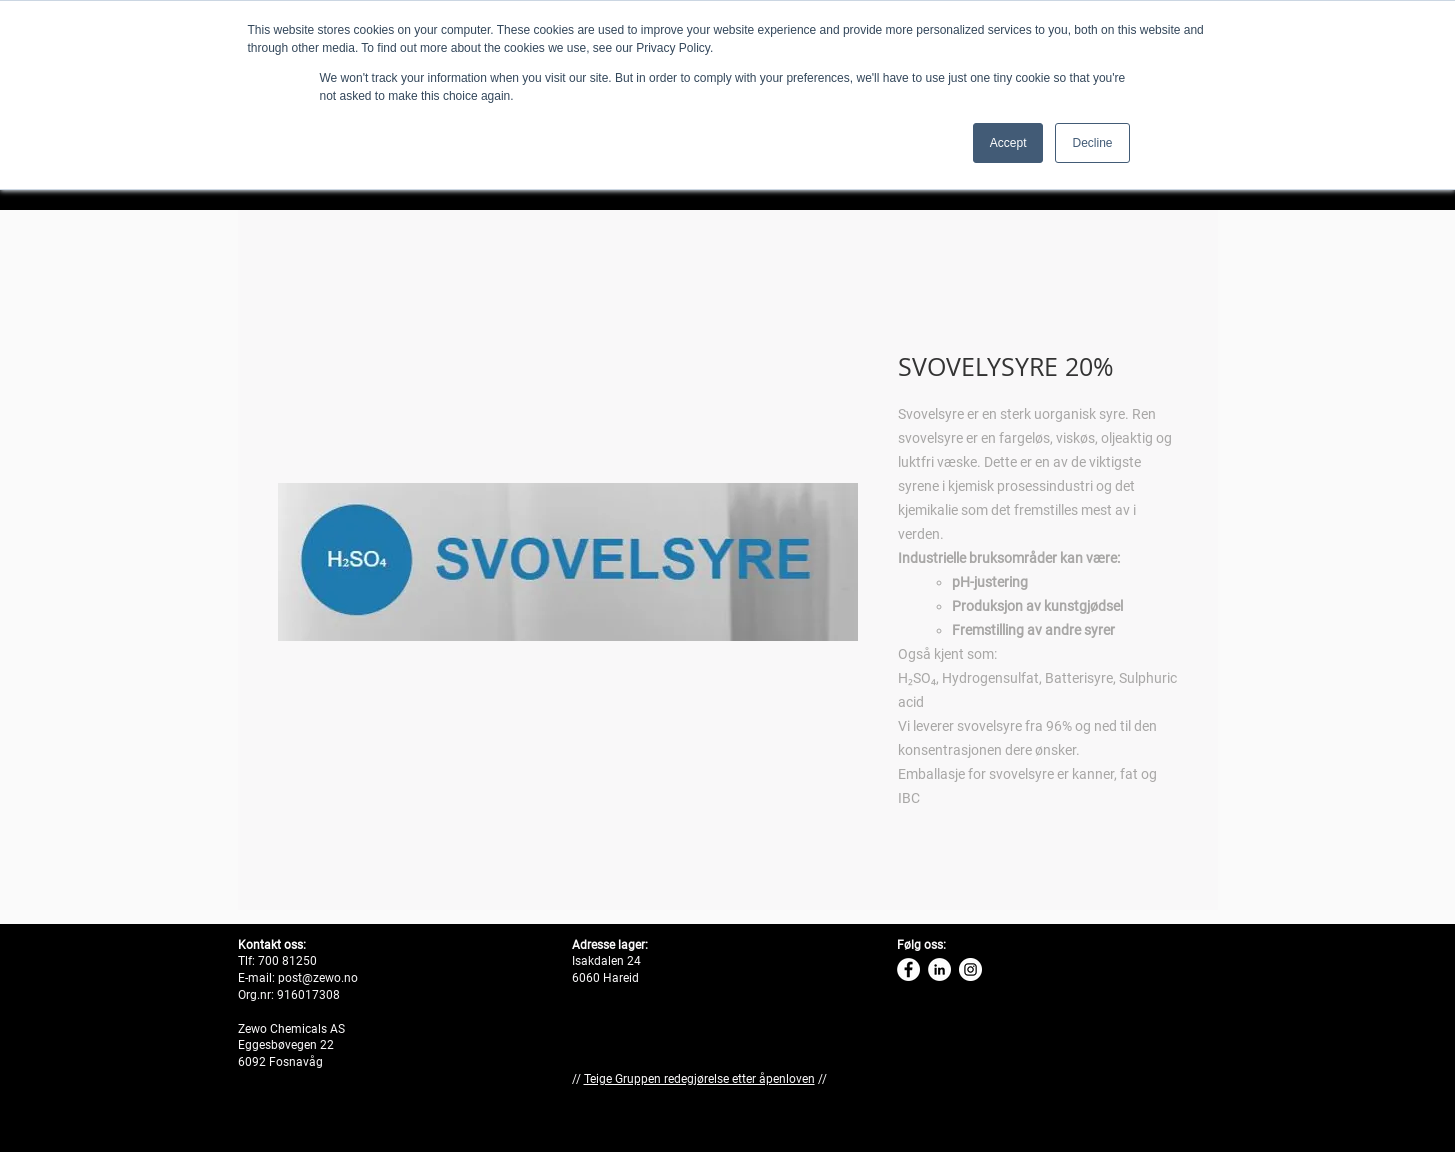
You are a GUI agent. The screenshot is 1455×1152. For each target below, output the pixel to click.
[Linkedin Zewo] (939, 969)
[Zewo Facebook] (908, 969)
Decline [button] (1092, 143)
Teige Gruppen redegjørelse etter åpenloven (699, 1079)
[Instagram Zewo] (970, 969)
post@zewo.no (318, 978)
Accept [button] (1008, 143)
